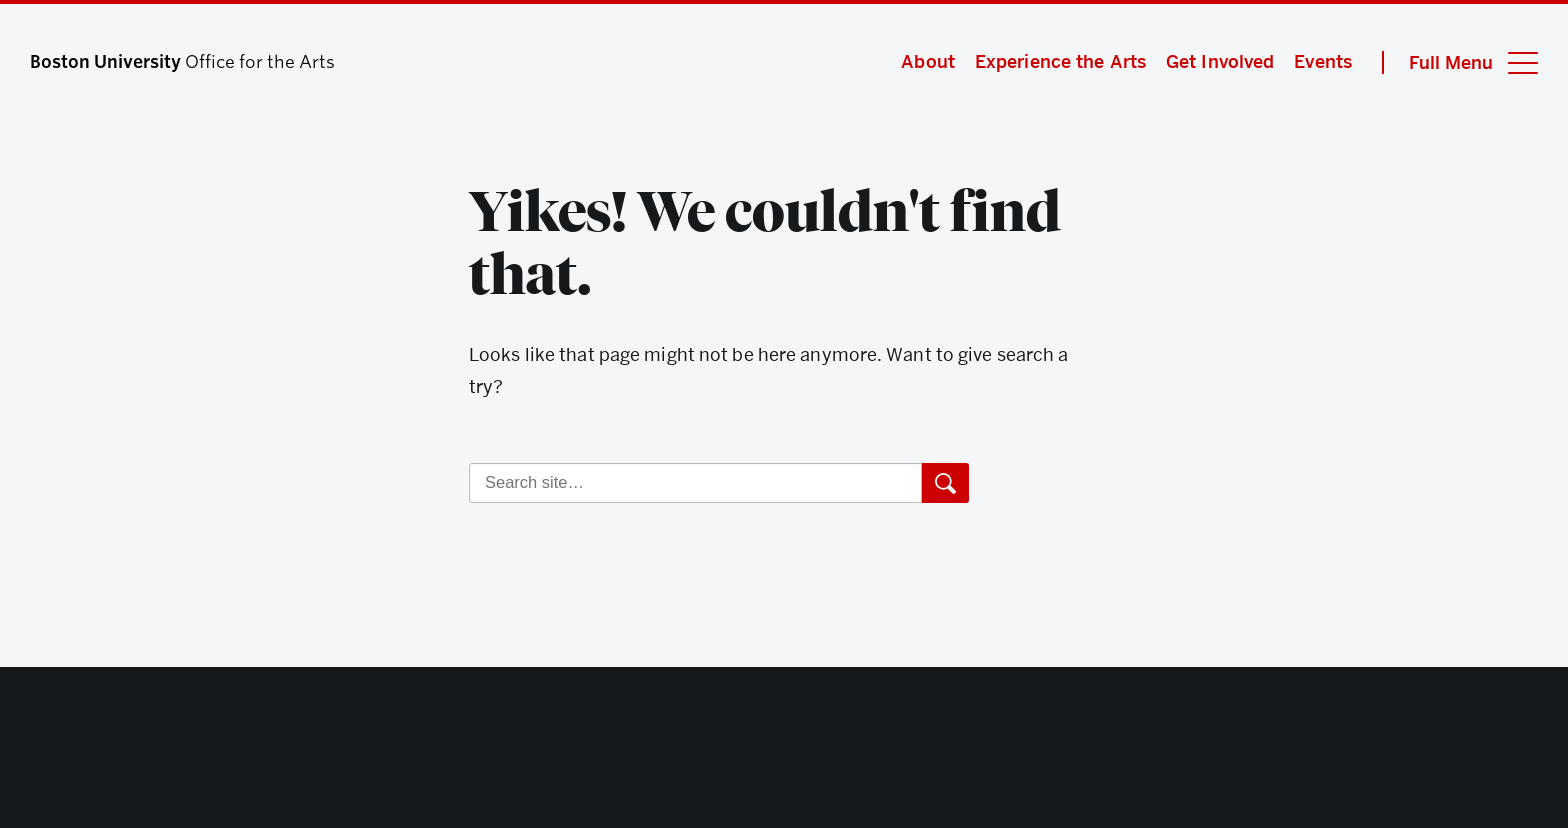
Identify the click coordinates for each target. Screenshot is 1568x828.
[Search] (695, 483)
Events (1323, 61)
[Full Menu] (1460, 62)
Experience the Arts (1060, 61)
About (928, 61)
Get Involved (1220, 61)
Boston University (784, 752)
